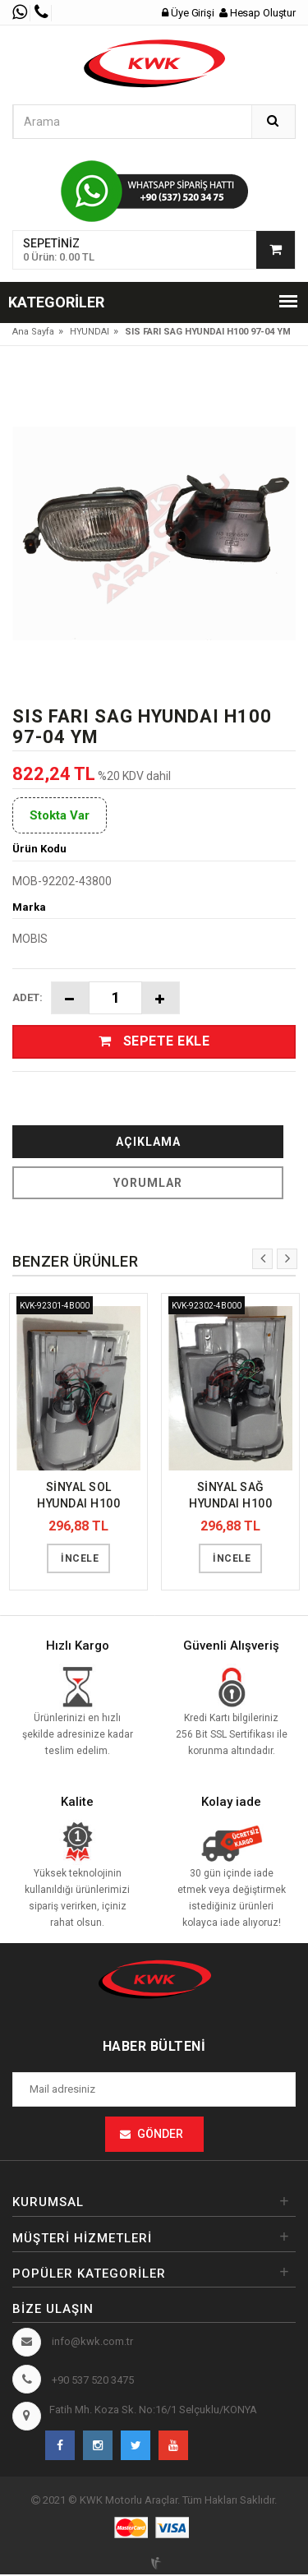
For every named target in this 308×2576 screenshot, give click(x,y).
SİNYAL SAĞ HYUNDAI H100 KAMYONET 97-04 (231, 1497)
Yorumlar (147, 1184)
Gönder (160, 2136)
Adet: (27, 997)
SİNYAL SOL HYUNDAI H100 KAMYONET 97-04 (79, 1497)
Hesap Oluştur (258, 13)
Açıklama (148, 1143)
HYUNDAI (89, 331)
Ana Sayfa (33, 331)
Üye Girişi (189, 13)
